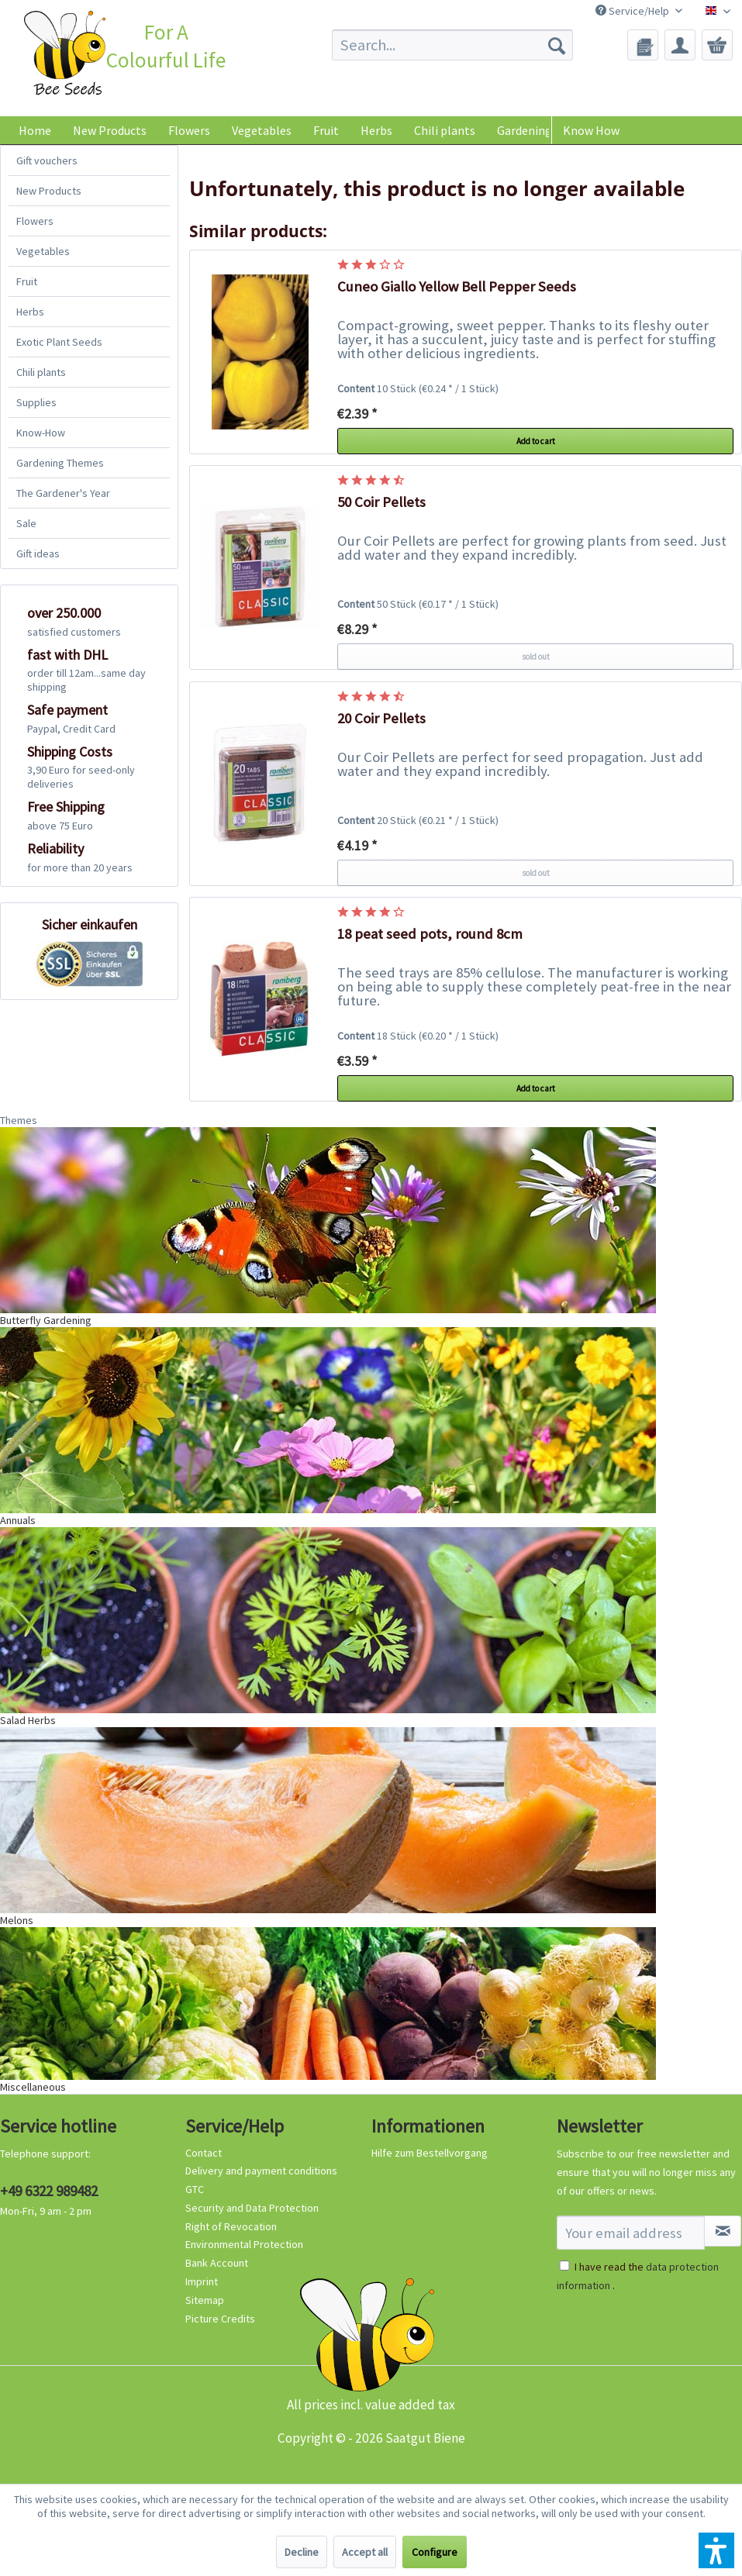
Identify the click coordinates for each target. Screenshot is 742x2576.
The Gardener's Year (63, 493)
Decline (302, 2552)
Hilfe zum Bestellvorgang (429, 2153)
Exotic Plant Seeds (59, 342)
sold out (536, 656)
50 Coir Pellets (381, 502)
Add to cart (535, 441)
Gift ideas (38, 553)
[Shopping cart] (717, 44)
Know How (591, 130)
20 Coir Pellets (381, 718)
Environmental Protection (244, 2244)
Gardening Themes (60, 463)
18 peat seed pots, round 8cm (430, 934)
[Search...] (452, 44)
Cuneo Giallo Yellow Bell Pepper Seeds (456, 286)
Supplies (36, 402)
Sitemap (204, 2300)
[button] (716, 2550)
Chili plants (41, 372)
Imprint (201, 2281)
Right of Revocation (231, 2226)
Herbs (30, 312)
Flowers (34, 221)
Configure (434, 2552)
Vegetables (43, 251)
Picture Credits (220, 2319)
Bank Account (216, 2263)
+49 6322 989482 (49, 2190)
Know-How (40, 433)
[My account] (679, 44)
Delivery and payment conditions (261, 2171)
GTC (194, 2189)
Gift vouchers (47, 160)
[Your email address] (631, 2233)
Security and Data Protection (252, 2208)
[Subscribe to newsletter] (722, 2231)
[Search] (556, 44)
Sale (26, 523)
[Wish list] (642, 44)
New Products (48, 191)
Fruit (26, 281)
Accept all (365, 2552)
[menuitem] (452, 44)
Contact (203, 2153)
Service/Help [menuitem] (633, 11)
